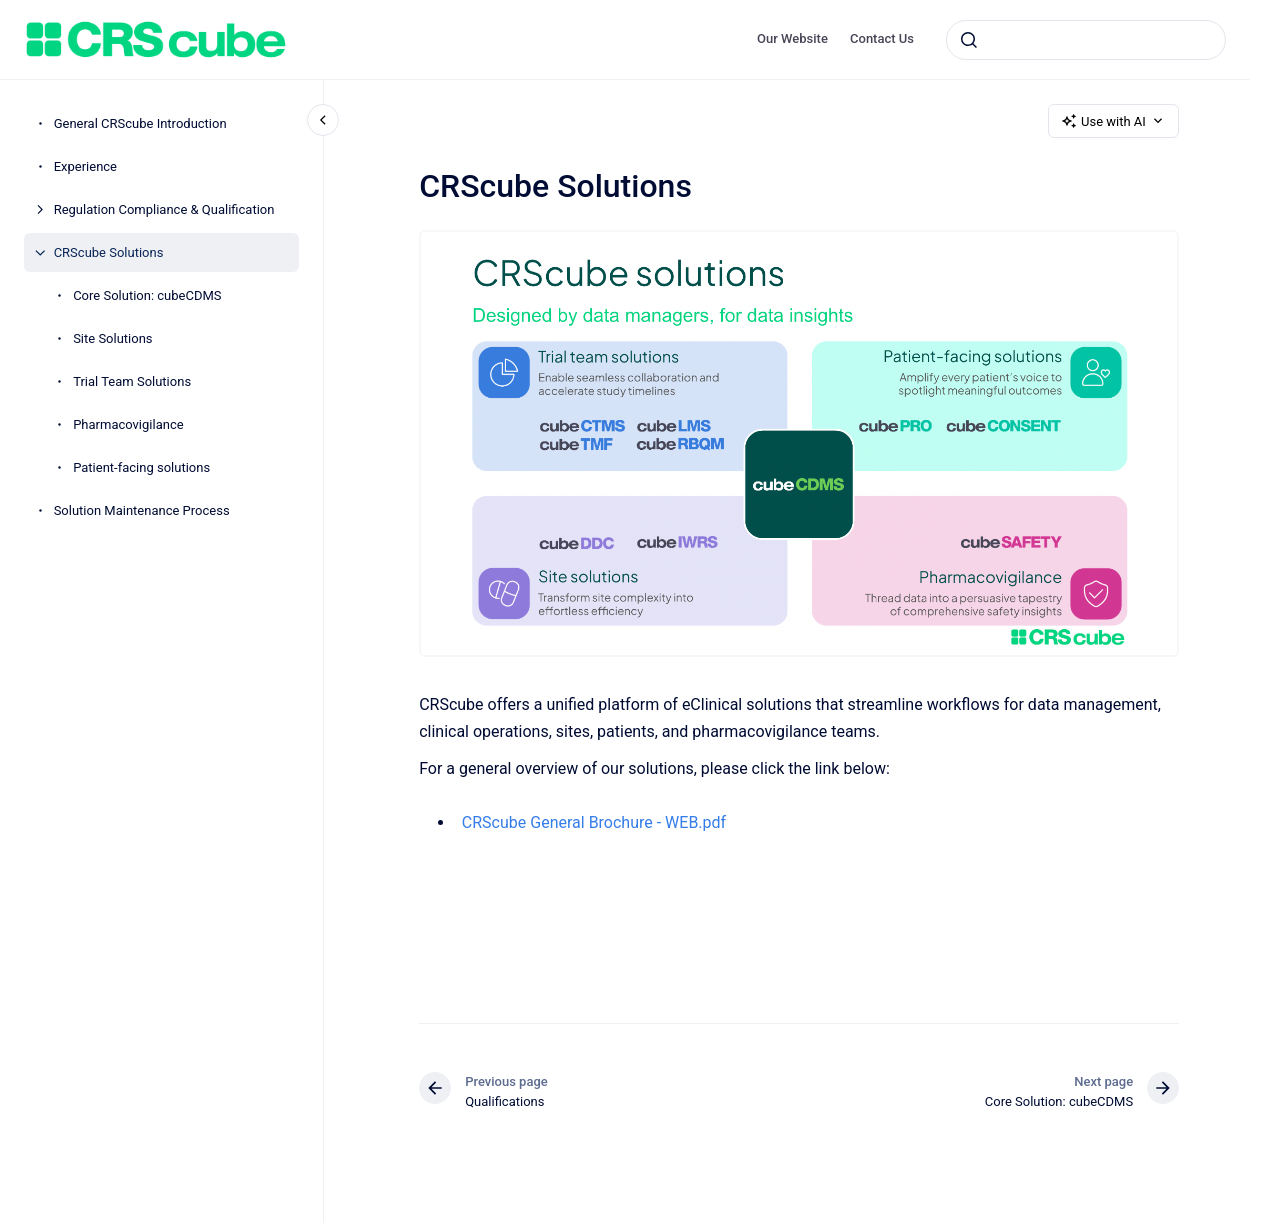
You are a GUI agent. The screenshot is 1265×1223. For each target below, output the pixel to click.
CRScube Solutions (109, 252)
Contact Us (882, 38)
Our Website (792, 38)
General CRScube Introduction (140, 123)
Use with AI (1113, 121)
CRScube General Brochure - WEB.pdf (594, 822)
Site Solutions (112, 338)
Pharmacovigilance (128, 424)
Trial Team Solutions (132, 381)
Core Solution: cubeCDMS (147, 295)
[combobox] (1086, 40)
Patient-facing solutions (141, 467)
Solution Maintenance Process (142, 510)
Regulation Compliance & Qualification (164, 209)
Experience (85, 166)
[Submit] (969, 40)
